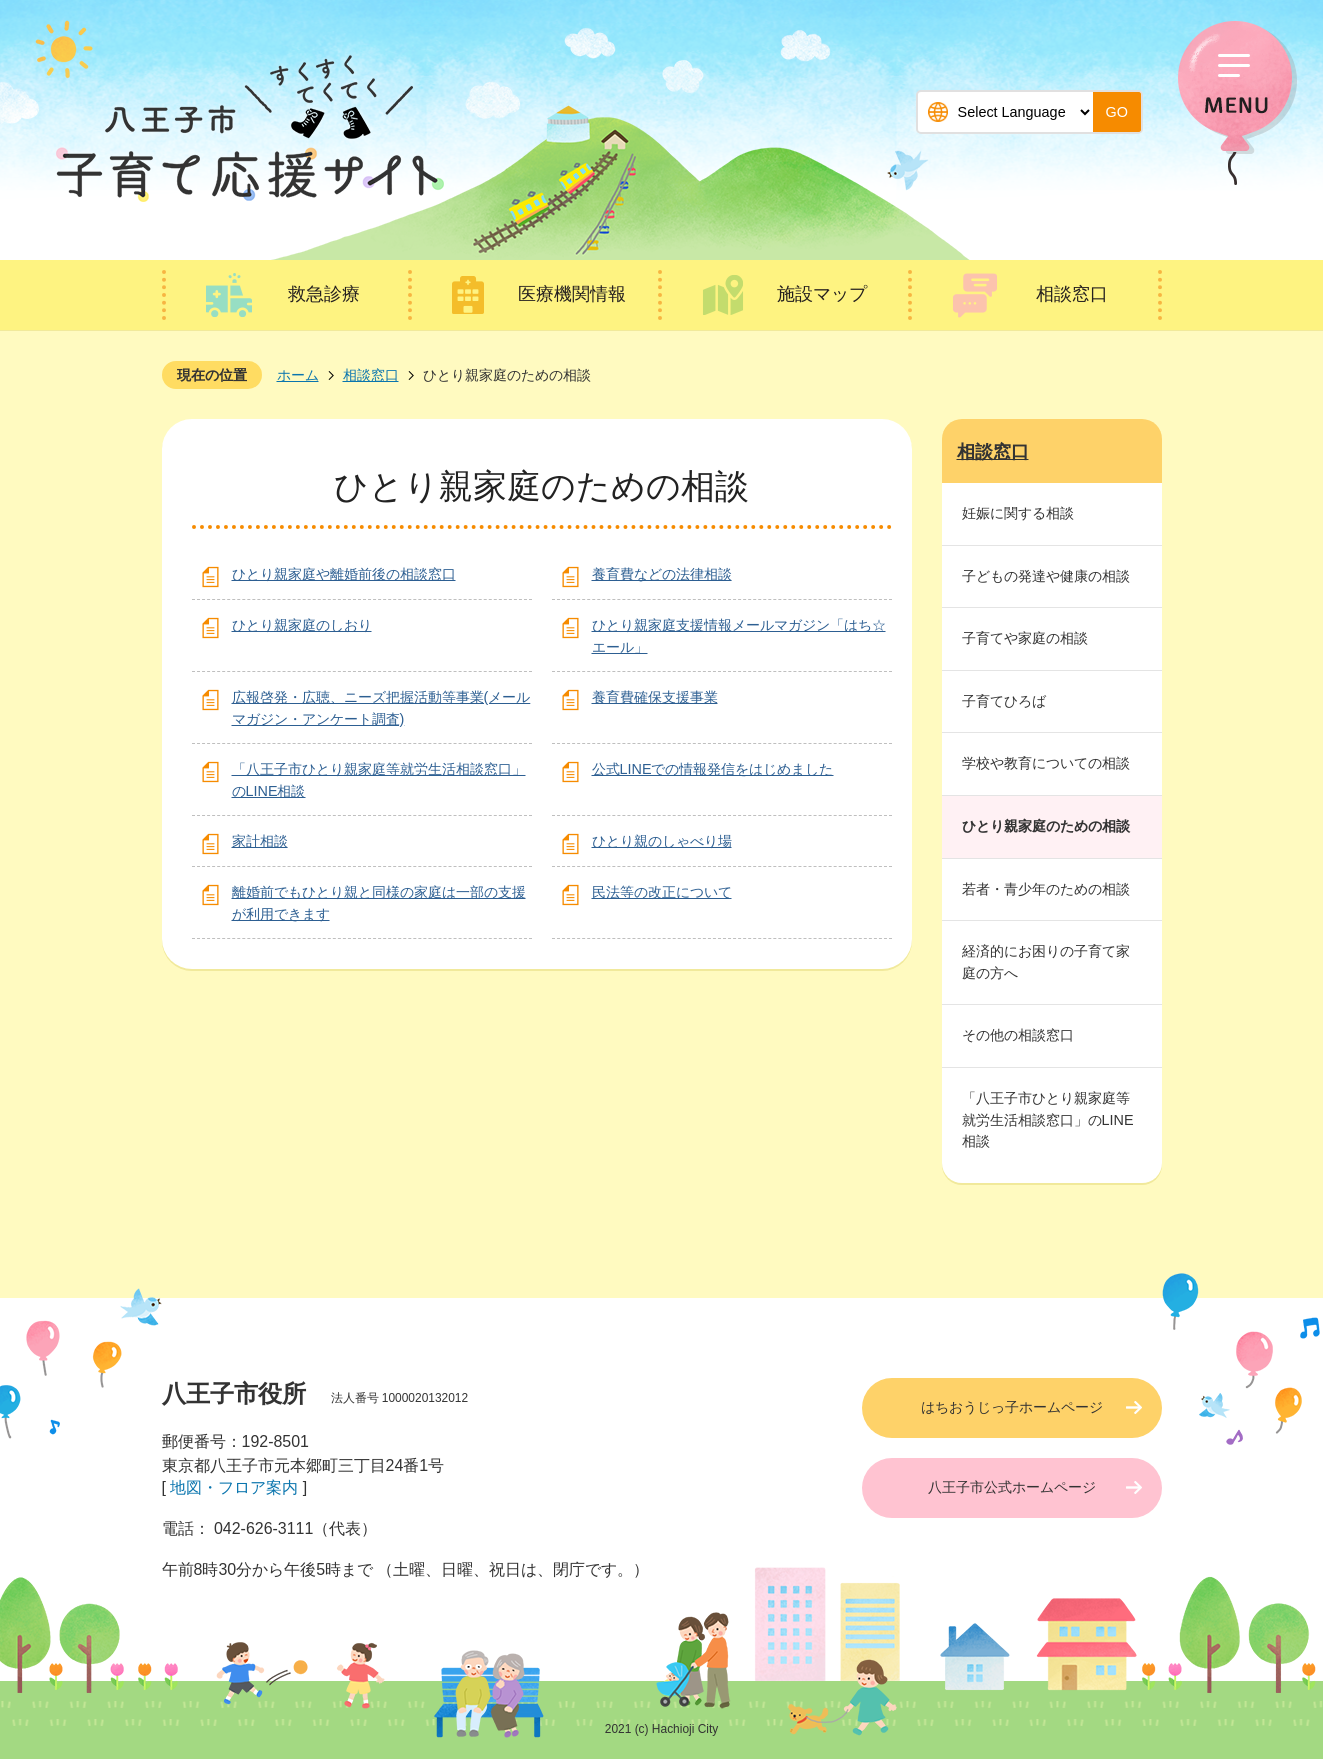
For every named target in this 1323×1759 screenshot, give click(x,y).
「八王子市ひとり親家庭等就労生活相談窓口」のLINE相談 (1048, 1119)
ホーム (298, 375)
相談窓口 (1072, 294)
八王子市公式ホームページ (1012, 1487)
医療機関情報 (572, 294)
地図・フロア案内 (234, 1487)
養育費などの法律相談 (662, 574)
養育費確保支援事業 (655, 697)
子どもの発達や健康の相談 (1046, 576)
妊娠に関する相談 (1018, 513)
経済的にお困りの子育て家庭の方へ (1046, 962)
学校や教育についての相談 (1046, 763)
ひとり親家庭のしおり (302, 625)
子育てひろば (1004, 701)
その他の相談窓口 (1018, 1035)
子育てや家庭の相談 (1025, 638)
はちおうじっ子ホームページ (1012, 1407)
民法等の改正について (662, 892)
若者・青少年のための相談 (1046, 889)
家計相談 (260, 841)
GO (1117, 112)
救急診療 (324, 294)
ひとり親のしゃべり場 (662, 841)
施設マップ (822, 294)
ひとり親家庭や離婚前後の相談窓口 (344, 574)
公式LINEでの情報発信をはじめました (713, 769)
